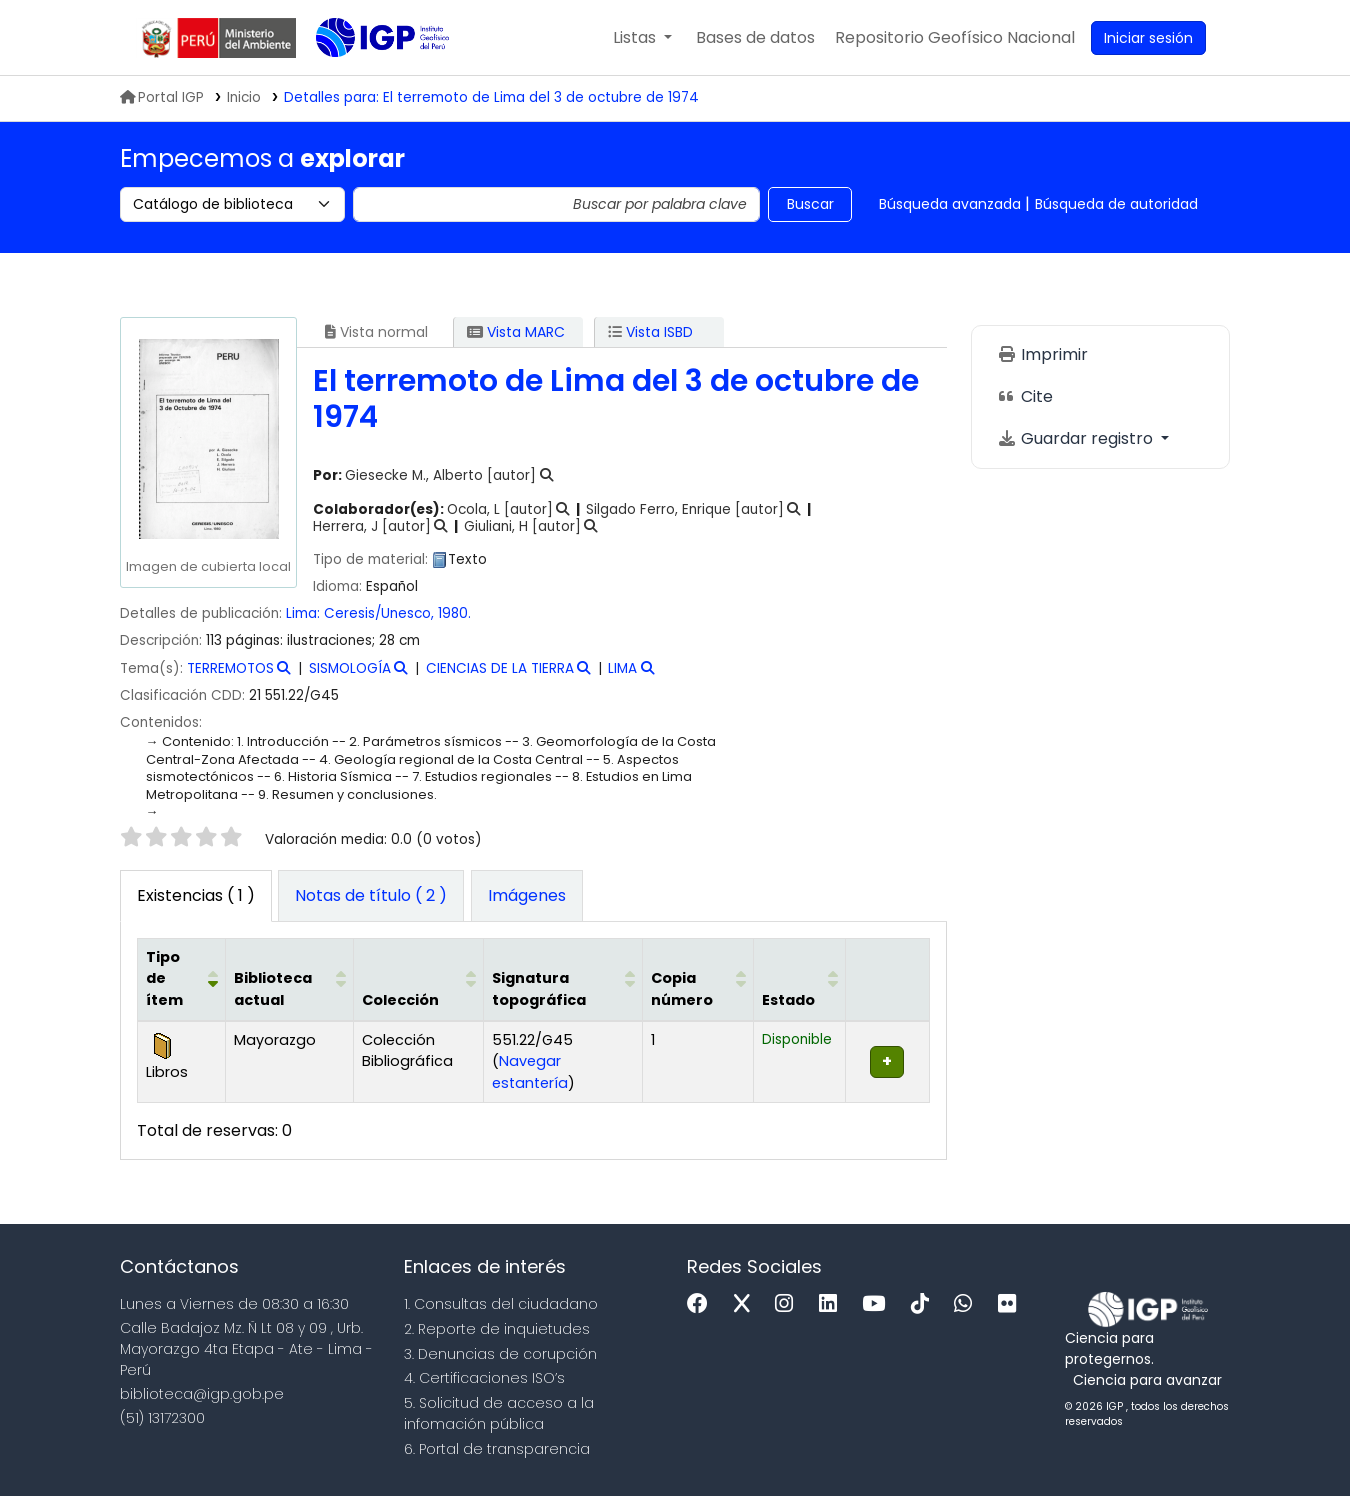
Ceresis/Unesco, (381, 613)
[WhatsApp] (968, 1304)
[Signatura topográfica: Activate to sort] (563, 979)
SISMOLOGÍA (350, 668)
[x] (747, 1304)
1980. (454, 613)
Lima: (303, 613)
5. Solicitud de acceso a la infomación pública (499, 1413)
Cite (1025, 396)
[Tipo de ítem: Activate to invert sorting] (182, 979)
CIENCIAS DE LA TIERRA (500, 668)
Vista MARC (516, 332)
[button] (642, 38)
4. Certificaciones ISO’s (484, 1378)
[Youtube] (878, 1304)
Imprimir (1042, 354)
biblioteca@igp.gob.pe (202, 1394)
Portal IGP (162, 97)
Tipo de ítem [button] (164, 978)
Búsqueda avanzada (950, 204)
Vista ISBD (650, 332)
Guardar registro (1077, 438)
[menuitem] (955, 38)
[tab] (371, 896)
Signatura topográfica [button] (539, 989)
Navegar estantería (530, 1072)
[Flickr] (1012, 1304)
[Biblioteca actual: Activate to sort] (290, 979)
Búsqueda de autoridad (1116, 204)
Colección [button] (400, 1000)
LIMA (622, 668)
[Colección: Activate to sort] (419, 979)
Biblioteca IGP (366, 78)
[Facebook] (702, 1304)
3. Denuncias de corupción (500, 1354)
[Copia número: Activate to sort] (698, 979)
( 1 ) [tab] (196, 895)
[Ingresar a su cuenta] (1148, 38)
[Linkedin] (833, 1304)
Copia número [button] (682, 989)
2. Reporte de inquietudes (497, 1329)
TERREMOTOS (230, 668)
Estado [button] (788, 1000)
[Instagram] (789, 1304)
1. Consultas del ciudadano (501, 1304)
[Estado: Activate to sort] (800, 979)
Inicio (244, 97)
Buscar (810, 204)
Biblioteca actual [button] (273, 989)
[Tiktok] (925, 1304)
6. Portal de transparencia (497, 1449)
